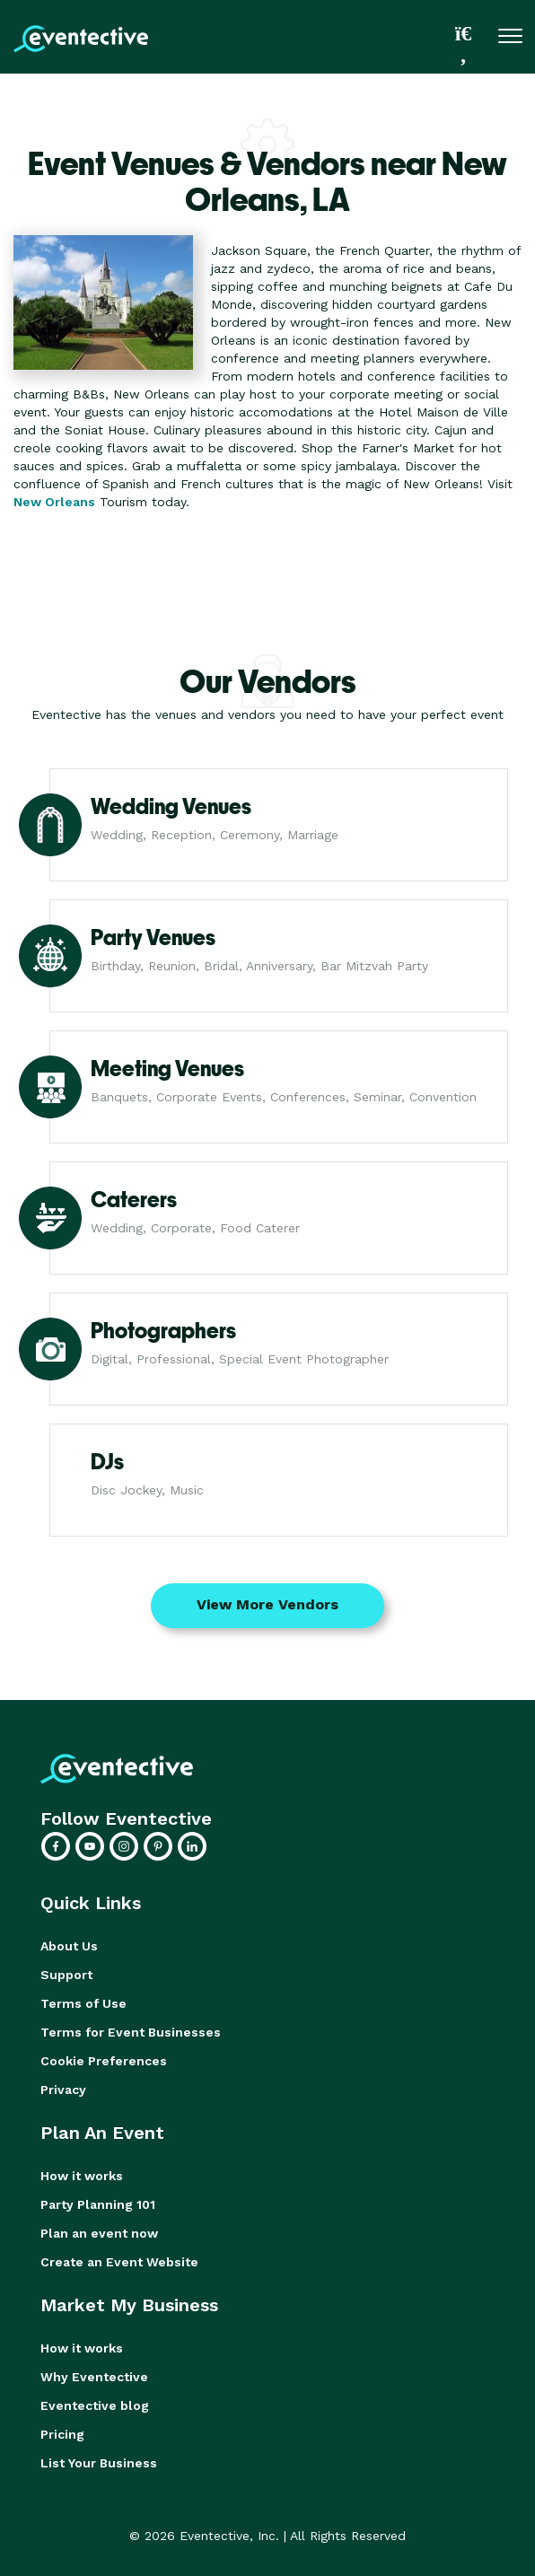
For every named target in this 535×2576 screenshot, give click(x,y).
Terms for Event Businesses (130, 2032)
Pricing (62, 2434)
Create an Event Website (119, 2262)
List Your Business (98, 2463)
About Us (69, 1946)
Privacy (63, 2089)
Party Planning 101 (97, 2204)
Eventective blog (94, 2405)
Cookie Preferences (103, 2061)
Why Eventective (94, 2377)
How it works (81, 2176)
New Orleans (54, 502)
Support (66, 1974)
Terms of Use (83, 2003)
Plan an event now (99, 2233)
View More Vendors (267, 1604)
